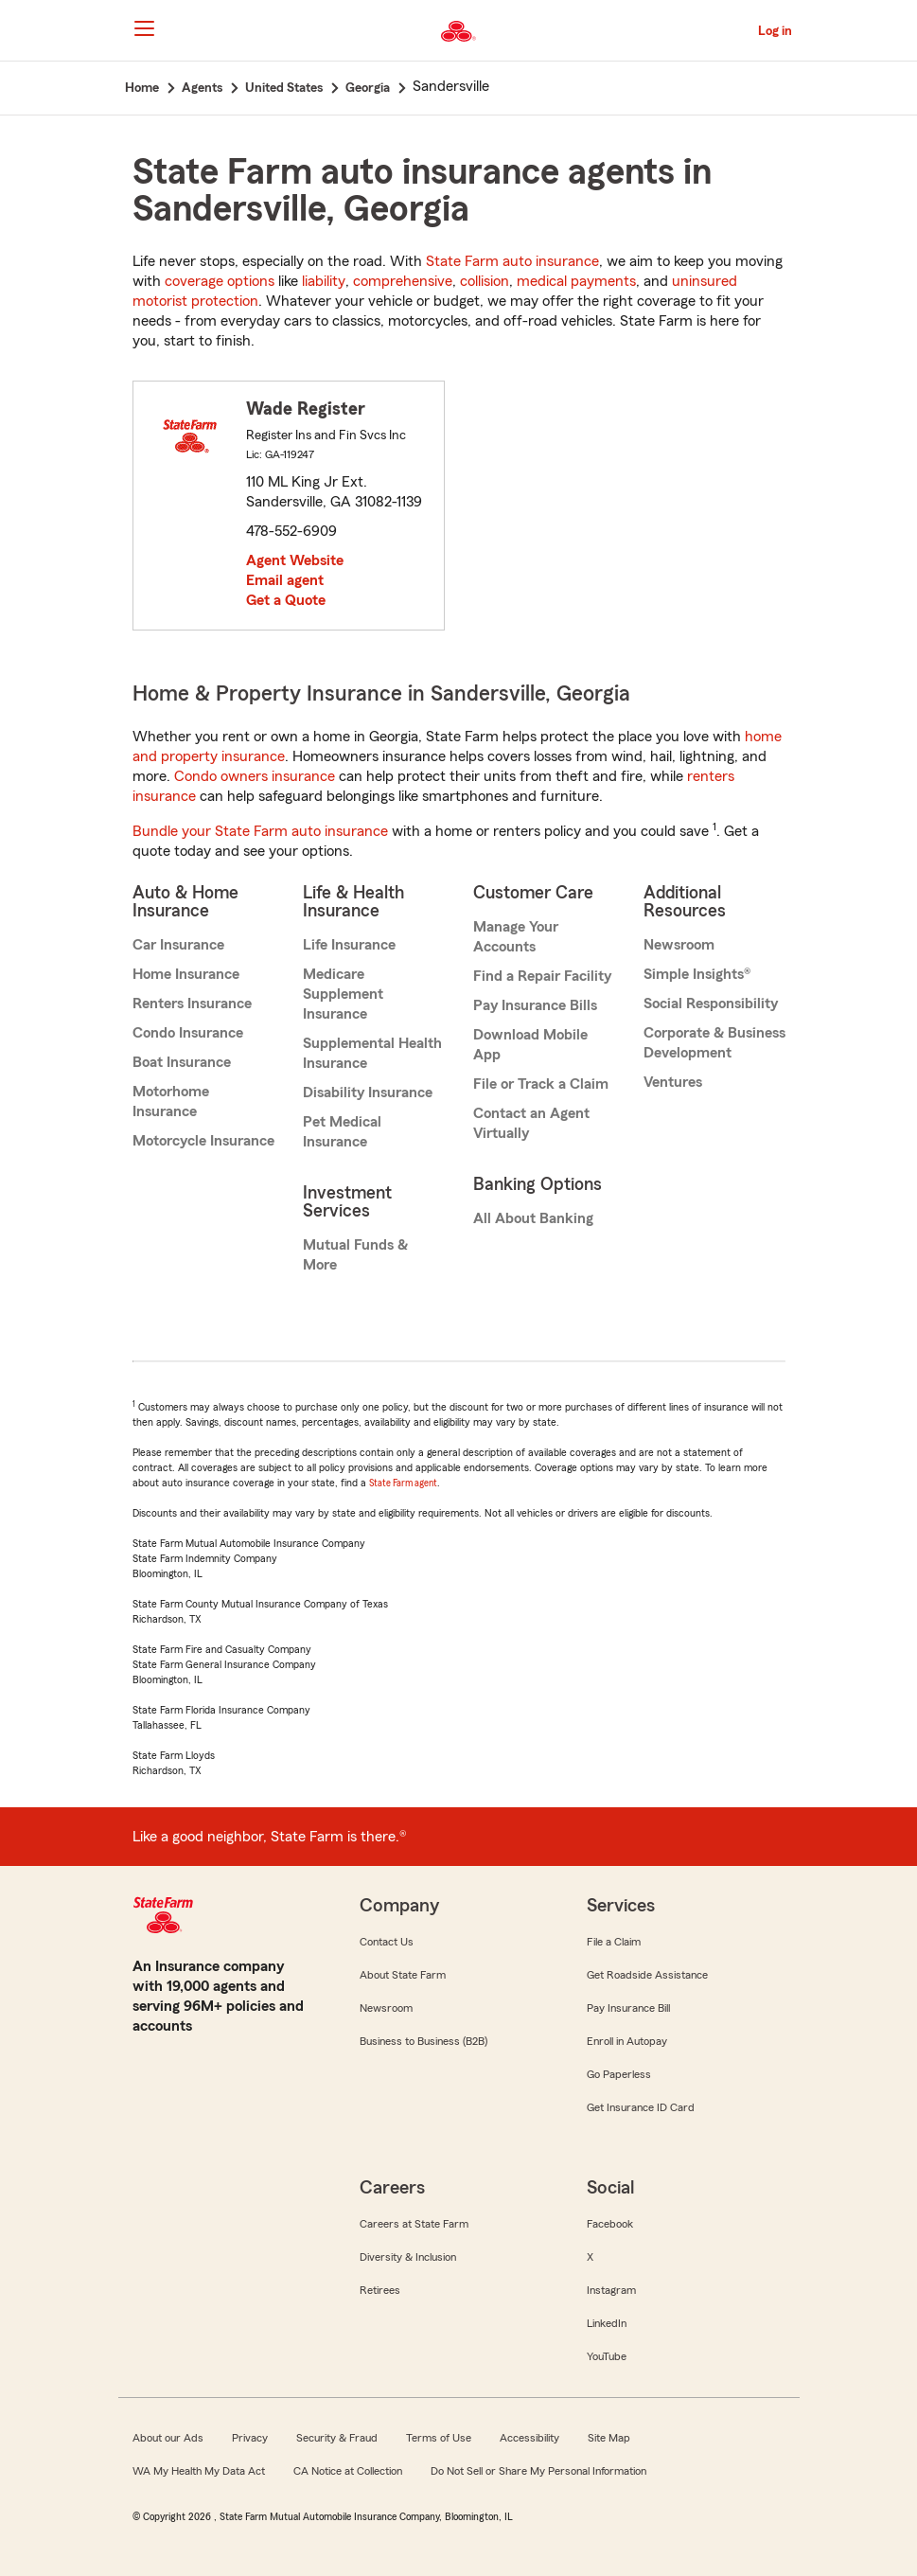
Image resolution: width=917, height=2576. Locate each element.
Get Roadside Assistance (647, 1975)
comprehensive (402, 281)
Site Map (609, 2437)
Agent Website (295, 560)
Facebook (610, 2224)
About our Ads (167, 2437)
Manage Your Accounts (515, 936)
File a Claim (614, 1941)
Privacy (250, 2437)
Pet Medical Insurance (342, 1131)
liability (323, 281)
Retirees (380, 2290)
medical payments (576, 281)
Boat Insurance (181, 1062)
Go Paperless (619, 2074)
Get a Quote (286, 600)
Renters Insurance (192, 1003)
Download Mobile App (530, 1044)
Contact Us (387, 1941)
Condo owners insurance (254, 776)
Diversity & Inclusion (408, 2257)
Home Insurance (185, 974)
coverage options (219, 281)
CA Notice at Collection (347, 2471)
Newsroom (679, 944)
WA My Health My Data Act (198, 2471)
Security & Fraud (337, 2437)
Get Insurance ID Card (641, 2107)
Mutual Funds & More (355, 1254)
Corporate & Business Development (714, 1042)
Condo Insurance (187, 1032)
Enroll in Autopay (627, 2041)
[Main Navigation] (145, 28)
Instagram (611, 2290)
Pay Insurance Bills (535, 1005)
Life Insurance (349, 944)
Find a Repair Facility (542, 976)
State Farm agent (403, 1483)
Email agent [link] (285, 580)
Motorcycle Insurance (203, 1140)
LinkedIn (606, 2323)
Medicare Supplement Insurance (343, 994)
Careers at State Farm (414, 2224)
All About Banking (533, 1218)
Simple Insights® (697, 974)
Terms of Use (438, 2437)
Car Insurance (178, 944)
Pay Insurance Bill (628, 2008)
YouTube (606, 2356)
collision (484, 281)
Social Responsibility (711, 1003)
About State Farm (403, 1975)
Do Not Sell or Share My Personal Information (538, 2471)
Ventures (673, 1082)
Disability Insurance (367, 1092)
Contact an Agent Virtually (531, 1123)
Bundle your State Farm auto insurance (260, 831)
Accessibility (529, 2437)
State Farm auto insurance (512, 261)
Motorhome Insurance (170, 1101)
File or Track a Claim (540, 1084)
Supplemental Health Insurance (372, 1053)
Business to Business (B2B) (423, 2041)
